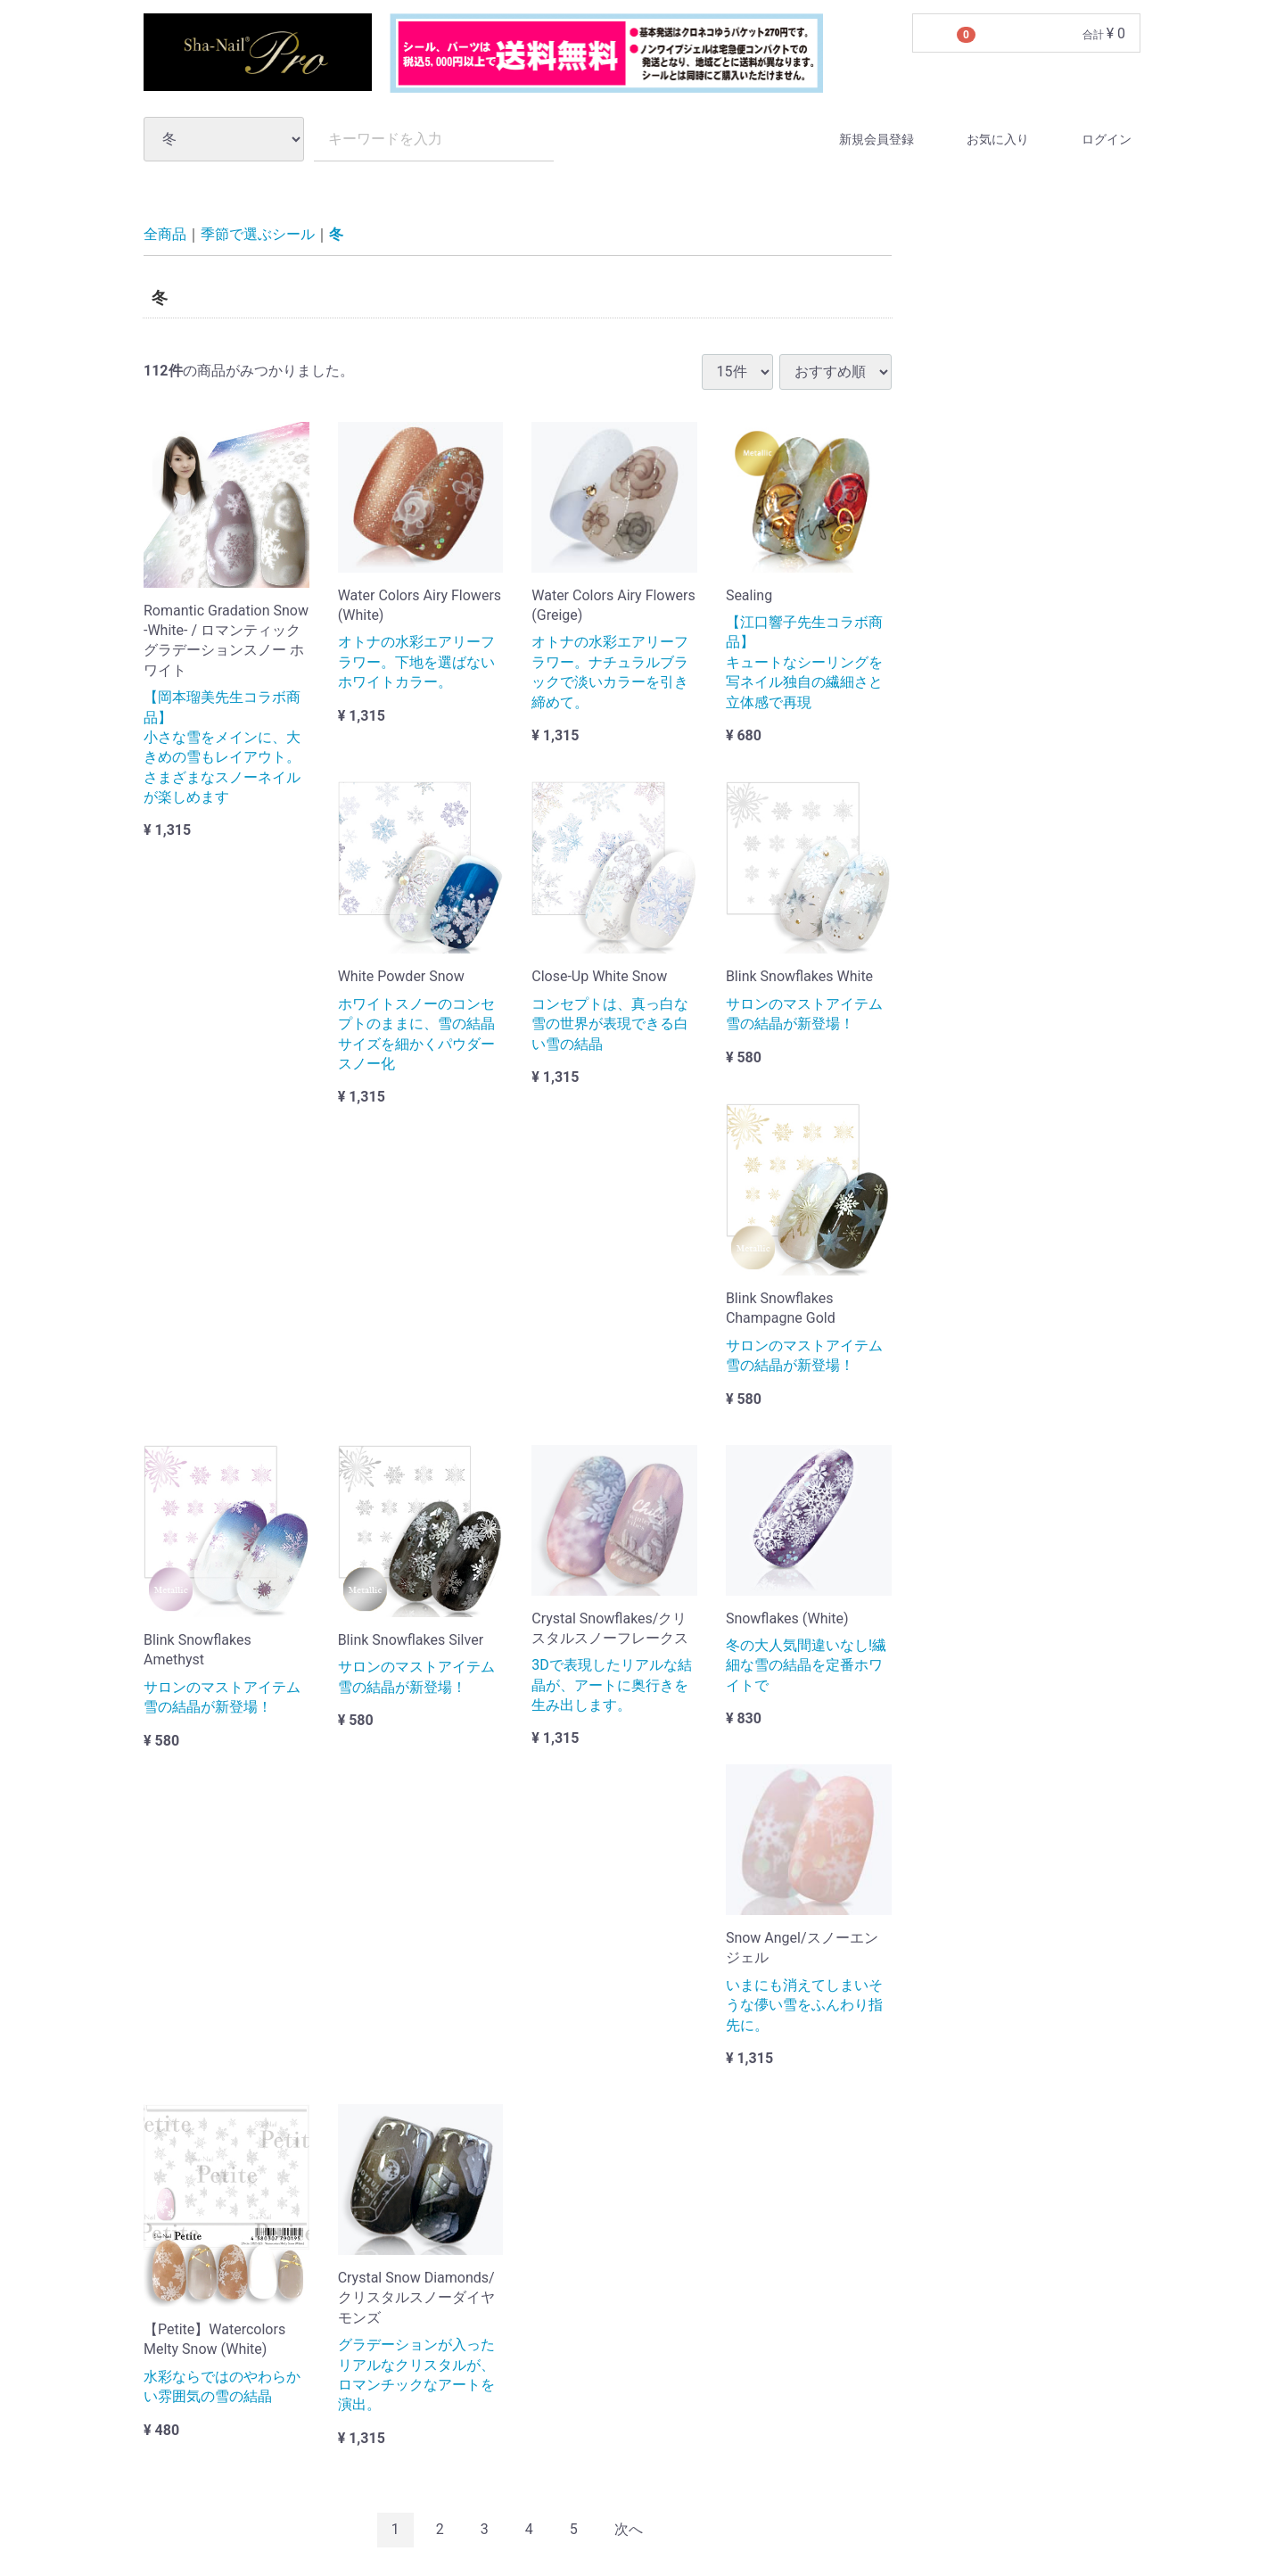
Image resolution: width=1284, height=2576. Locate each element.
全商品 (165, 235)
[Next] (628, 2530)
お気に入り (982, 139)
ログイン (1091, 139)
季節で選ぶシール (258, 235)
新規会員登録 (861, 139)
